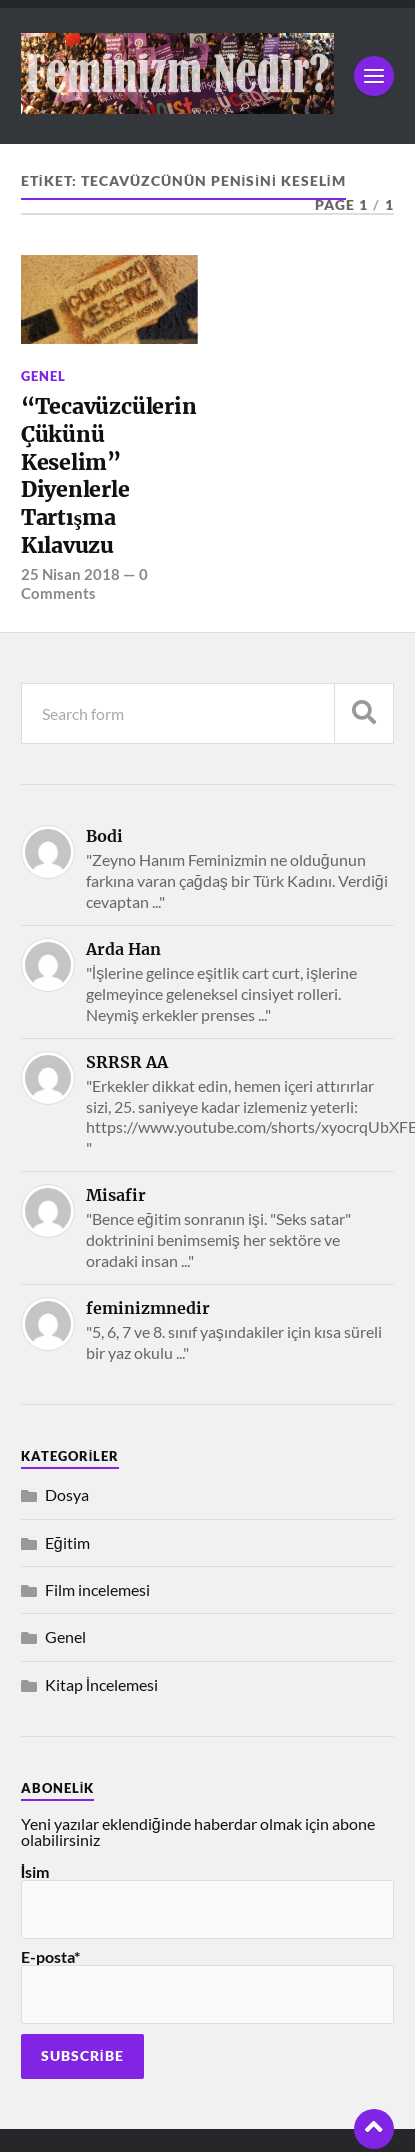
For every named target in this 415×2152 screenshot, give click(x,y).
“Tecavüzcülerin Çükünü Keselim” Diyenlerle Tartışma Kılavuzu (109, 475)
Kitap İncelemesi (101, 1684)
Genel (43, 376)
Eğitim (67, 1542)
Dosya (67, 1494)
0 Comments (84, 583)
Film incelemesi (97, 1589)
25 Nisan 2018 (70, 574)
